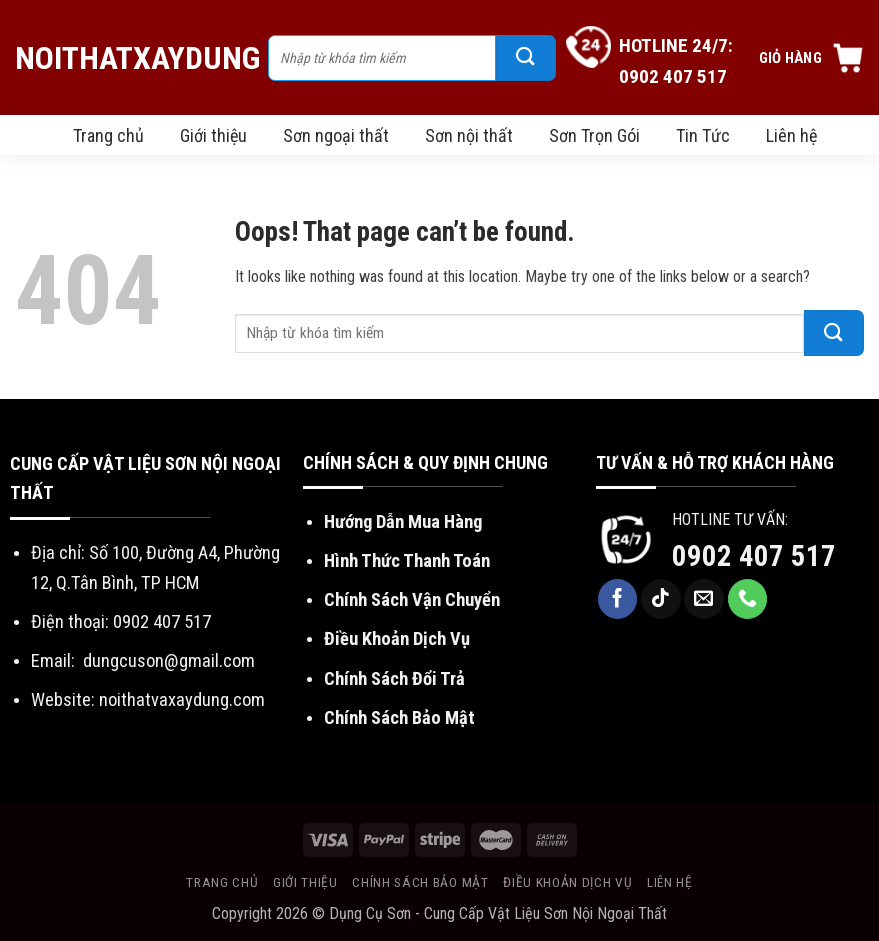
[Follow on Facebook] (618, 599)
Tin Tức (703, 135)
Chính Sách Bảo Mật (399, 717)
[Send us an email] (704, 599)
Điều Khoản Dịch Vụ (397, 638)
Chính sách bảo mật (420, 882)
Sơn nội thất (469, 135)
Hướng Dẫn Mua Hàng (403, 521)
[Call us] (748, 599)
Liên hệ (791, 135)
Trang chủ (108, 135)
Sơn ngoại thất (336, 135)
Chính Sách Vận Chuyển (412, 599)
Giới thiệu (213, 135)
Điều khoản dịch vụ (567, 882)
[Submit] (526, 58)
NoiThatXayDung (131, 58)
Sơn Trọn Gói (594, 135)
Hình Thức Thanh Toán (407, 560)
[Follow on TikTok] (661, 599)
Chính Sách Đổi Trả (394, 678)
